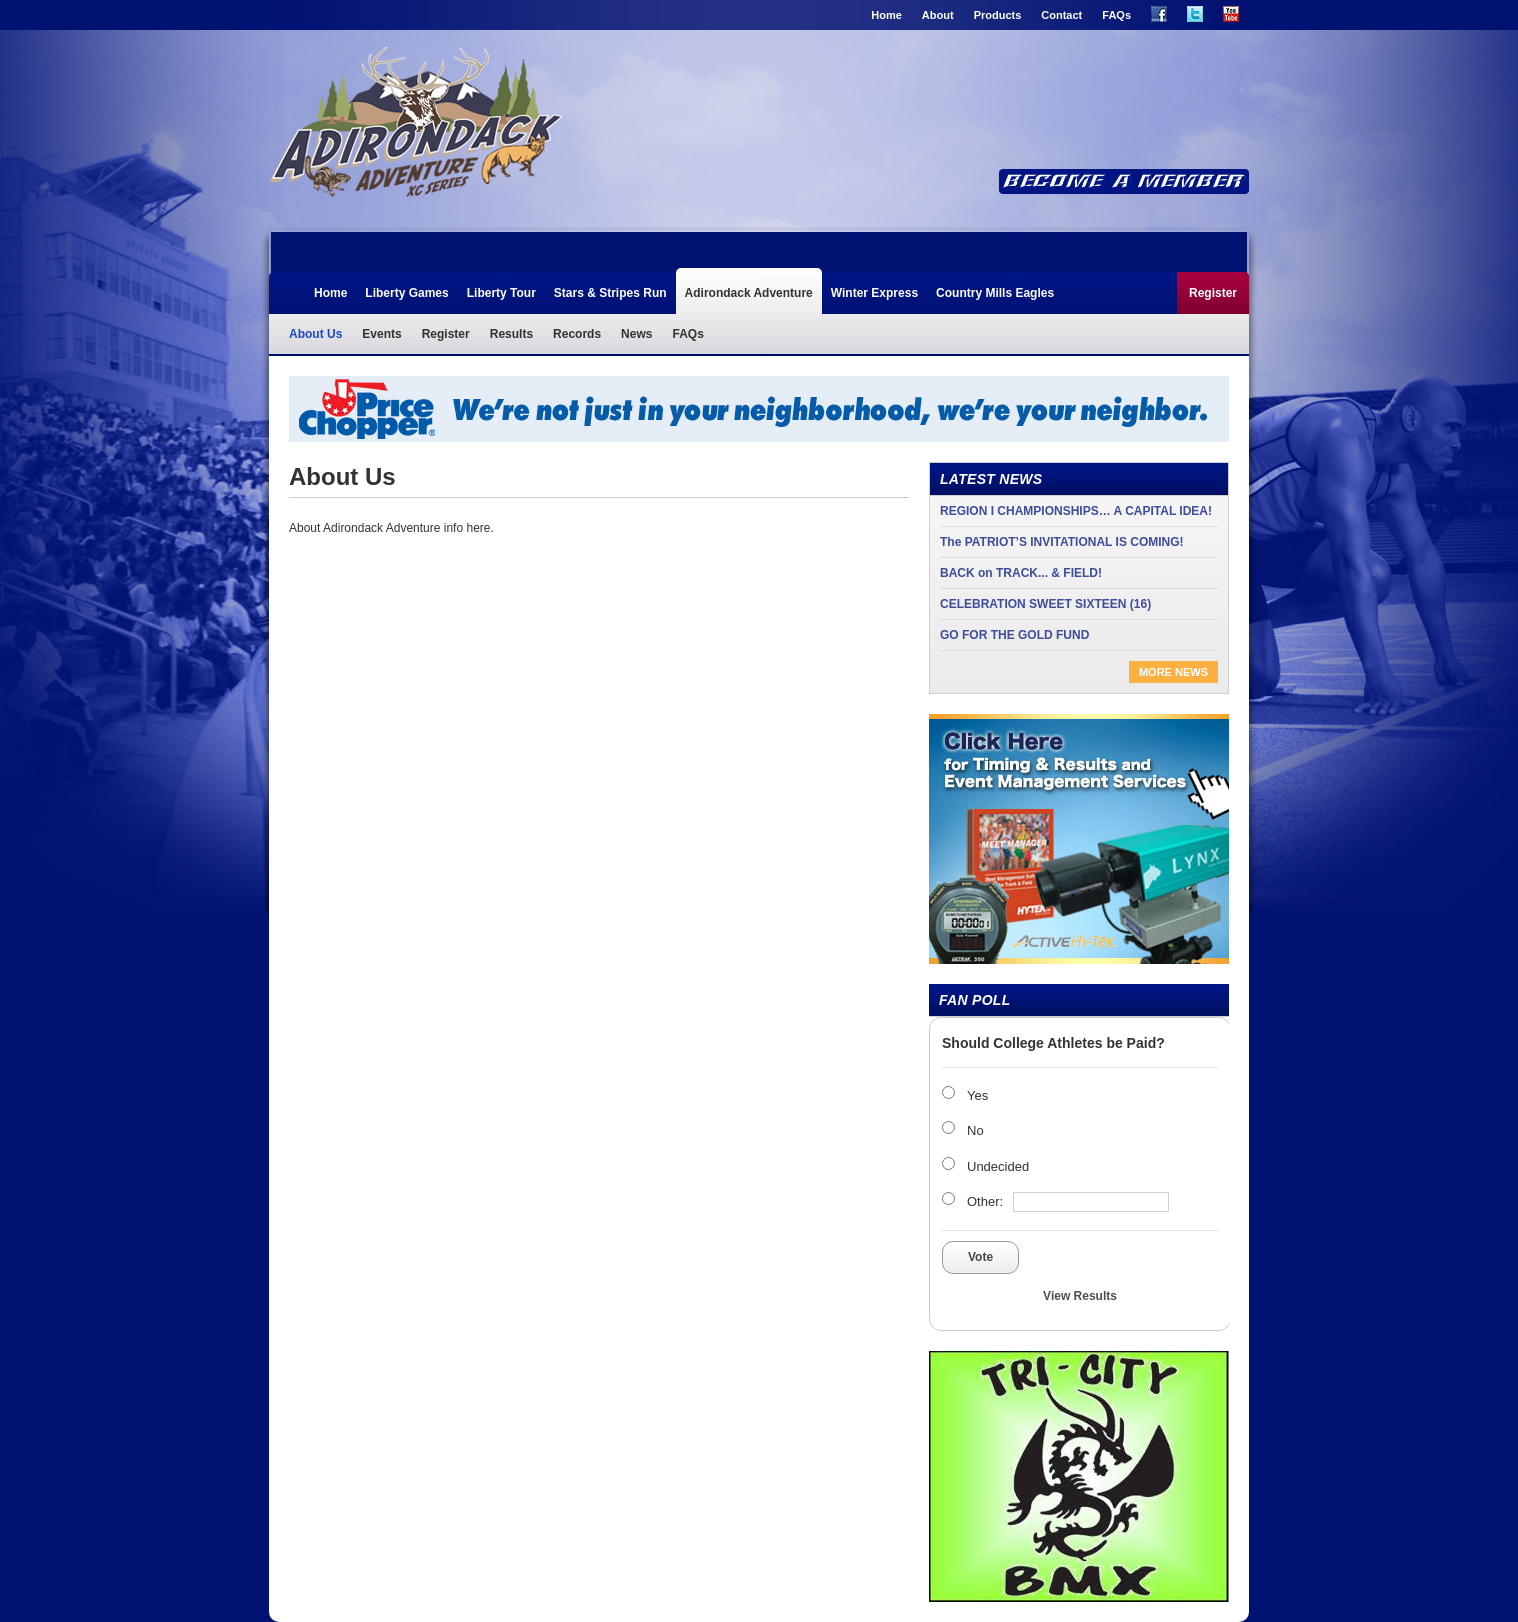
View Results (1080, 1296)
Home (886, 15)
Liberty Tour (501, 293)
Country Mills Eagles (995, 293)
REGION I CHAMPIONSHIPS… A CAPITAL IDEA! (1076, 511)
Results (511, 334)
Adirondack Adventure (415, 128)
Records (577, 334)
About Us (315, 334)
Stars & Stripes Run (610, 293)
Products (998, 15)
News (636, 334)
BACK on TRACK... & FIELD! (1021, 573)
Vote (980, 1257)
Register (1213, 293)
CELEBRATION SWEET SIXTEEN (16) (1045, 604)
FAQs (1116, 15)
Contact (1061, 15)
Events (381, 334)
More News (1173, 672)
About (938, 15)
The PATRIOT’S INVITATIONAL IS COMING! (1062, 542)
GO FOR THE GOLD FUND (1014, 635)
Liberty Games (406, 293)
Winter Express (874, 293)
